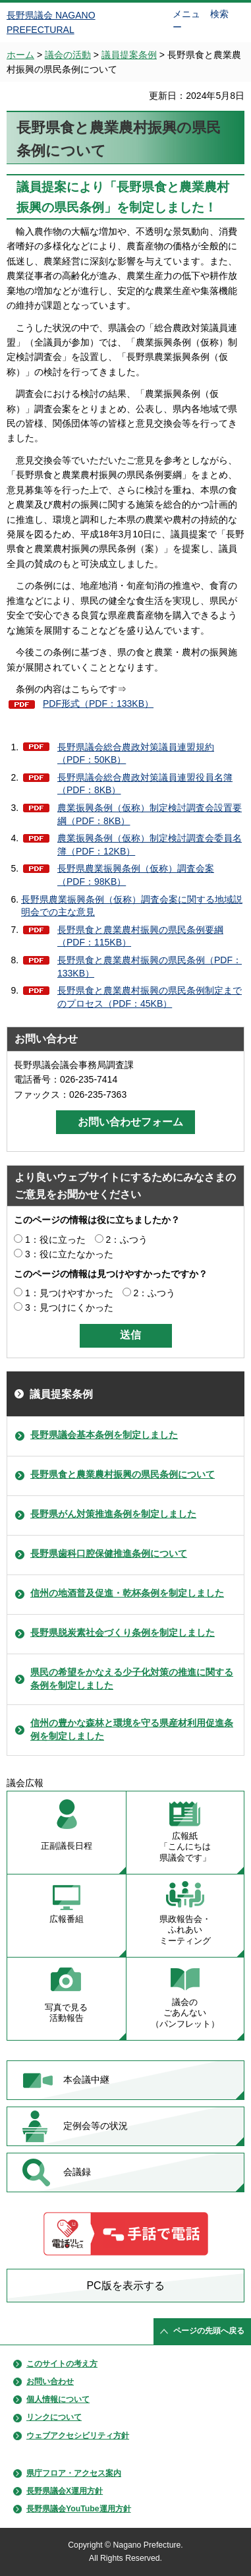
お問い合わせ (50, 2381)
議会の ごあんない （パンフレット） (185, 2013)
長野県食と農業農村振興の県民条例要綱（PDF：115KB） (140, 936)
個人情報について (58, 2399)
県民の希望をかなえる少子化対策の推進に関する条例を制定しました (131, 1679)
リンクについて (54, 2417)
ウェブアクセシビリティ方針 (77, 2435)
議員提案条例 (129, 54)
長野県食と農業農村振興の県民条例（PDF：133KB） (149, 966)
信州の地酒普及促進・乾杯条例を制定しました (127, 1593)
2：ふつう (127, 1239)
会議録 (77, 2172)
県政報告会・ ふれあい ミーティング (185, 1930)
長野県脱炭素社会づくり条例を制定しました (122, 1632)
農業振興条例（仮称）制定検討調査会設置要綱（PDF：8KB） (149, 814)
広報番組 (66, 1919)
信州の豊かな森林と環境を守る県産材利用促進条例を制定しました (131, 1729)
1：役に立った (55, 1239)
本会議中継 (86, 2079)
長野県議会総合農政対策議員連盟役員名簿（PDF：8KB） (145, 784)
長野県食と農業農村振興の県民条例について (122, 1474)
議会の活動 (68, 54)
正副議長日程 (66, 1846)
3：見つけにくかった (69, 1307)
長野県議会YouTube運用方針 (78, 2508)
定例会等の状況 (95, 2125)
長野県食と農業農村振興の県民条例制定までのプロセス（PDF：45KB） (149, 997)
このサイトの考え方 (62, 2363)
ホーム (20, 54)
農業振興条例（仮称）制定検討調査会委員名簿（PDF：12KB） (149, 844)
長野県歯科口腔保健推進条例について (108, 1553)
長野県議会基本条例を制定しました (104, 1434)
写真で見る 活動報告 (66, 2012)
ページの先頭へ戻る (208, 2330)
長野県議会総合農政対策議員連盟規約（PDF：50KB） (135, 753)
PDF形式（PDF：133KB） (98, 703)
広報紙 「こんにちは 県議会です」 (185, 1847)
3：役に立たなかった (69, 1254)
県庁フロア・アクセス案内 (73, 2473)
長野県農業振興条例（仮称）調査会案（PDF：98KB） (135, 875)
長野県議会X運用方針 (64, 2491)
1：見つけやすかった (69, 1293)
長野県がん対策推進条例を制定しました (113, 1514)
